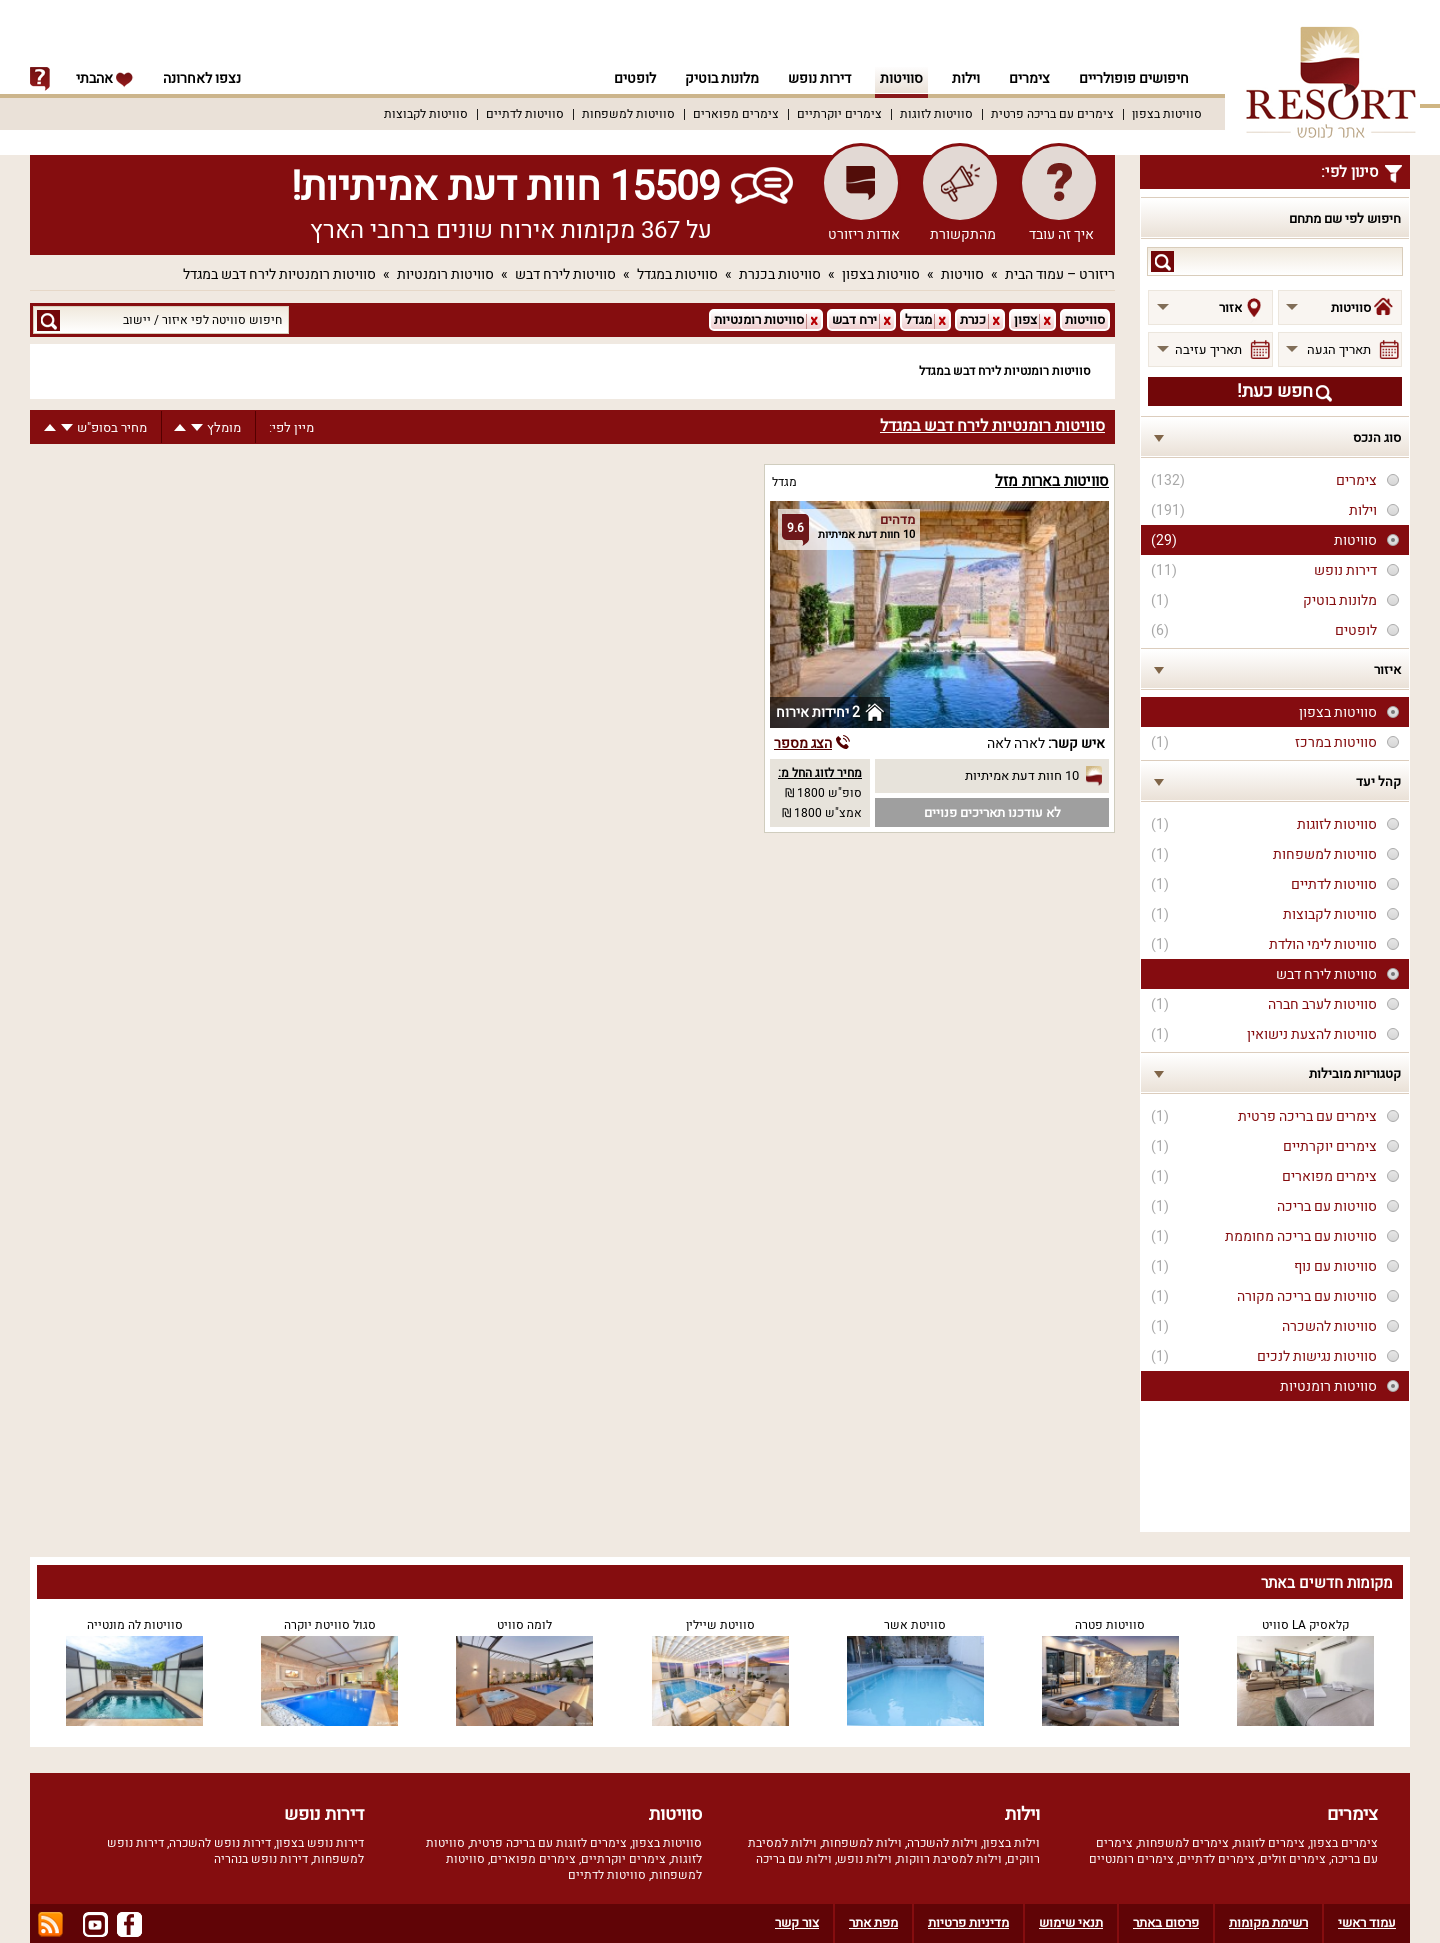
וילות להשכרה (942, 1843)
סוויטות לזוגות (936, 114)
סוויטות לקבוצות (426, 114)
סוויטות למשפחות (628, 114)
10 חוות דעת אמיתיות (1022, 775)
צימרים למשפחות (1183, 1843)
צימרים (1029, 78)
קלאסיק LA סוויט (1305, 1625)
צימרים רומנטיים (1131, 1859)
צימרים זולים (1293, 1859)
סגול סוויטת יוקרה (330, 1625)
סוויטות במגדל (677, 274)
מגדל (784, 482)
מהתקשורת (963, 234)
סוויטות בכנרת (780, 274)
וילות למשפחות (862, 1843)
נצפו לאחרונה (202, 78)
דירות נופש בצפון (320, 1843)
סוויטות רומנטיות (445, 274)
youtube (95, 1924)
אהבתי (105, 78)
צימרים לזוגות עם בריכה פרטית (548, 1843)
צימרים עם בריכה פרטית (1052, 114)
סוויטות (901, 78)
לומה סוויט (524, 1625)
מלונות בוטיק (722, 78)
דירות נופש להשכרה (220, 1843)
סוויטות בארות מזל (1052, 481)
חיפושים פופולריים (1134, 78)
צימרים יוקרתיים (839, 114)
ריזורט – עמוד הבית (1060, 274)
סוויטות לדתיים (525, 114)
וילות (966, 78)
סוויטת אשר (915, 1625)
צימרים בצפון (1344, 1843)
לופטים (635, 78)
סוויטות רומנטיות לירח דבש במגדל (279, 274)
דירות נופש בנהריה (261, 1859)
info (40, 79)
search (1162, 261)
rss (50, 1924)
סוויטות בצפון (1167, 114)
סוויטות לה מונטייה (135, 1625)
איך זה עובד (1061, 234)
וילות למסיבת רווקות (949, 1859)
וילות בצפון (1011, 1843)
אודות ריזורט (864, 234)
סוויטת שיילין (720, 1625)
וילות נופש (864, 1859)
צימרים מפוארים (736, 114)
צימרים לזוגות (1269, 1843)
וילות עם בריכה (794, 1859)
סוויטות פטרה (1110, 1625)
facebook (129, 1924)
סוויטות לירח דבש (565, 274)
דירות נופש (819, 78)
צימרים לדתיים (1217, 1859)
